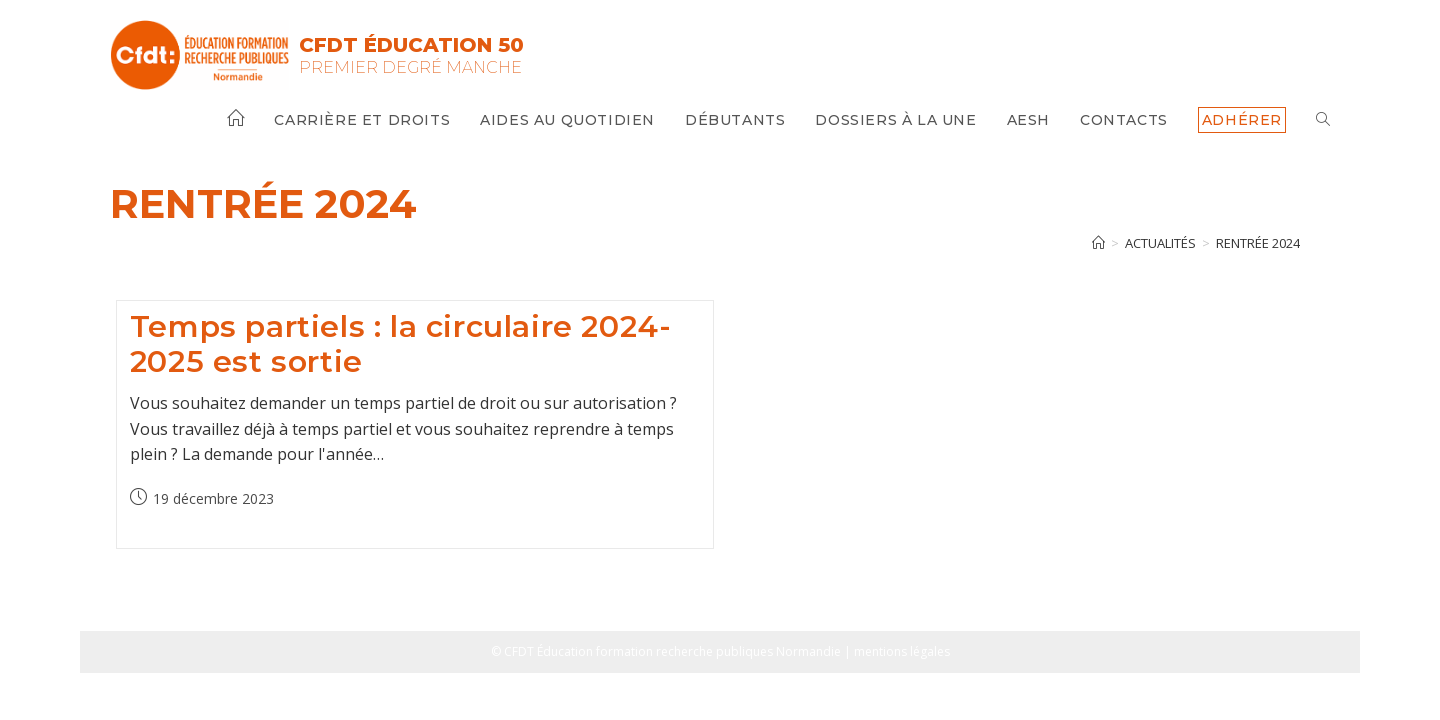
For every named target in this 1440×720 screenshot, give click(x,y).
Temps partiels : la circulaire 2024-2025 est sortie (401, 344)
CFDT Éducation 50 (411, 45)
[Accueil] (1098, 243)
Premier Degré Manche (410, 67)
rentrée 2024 (1258, 243)
